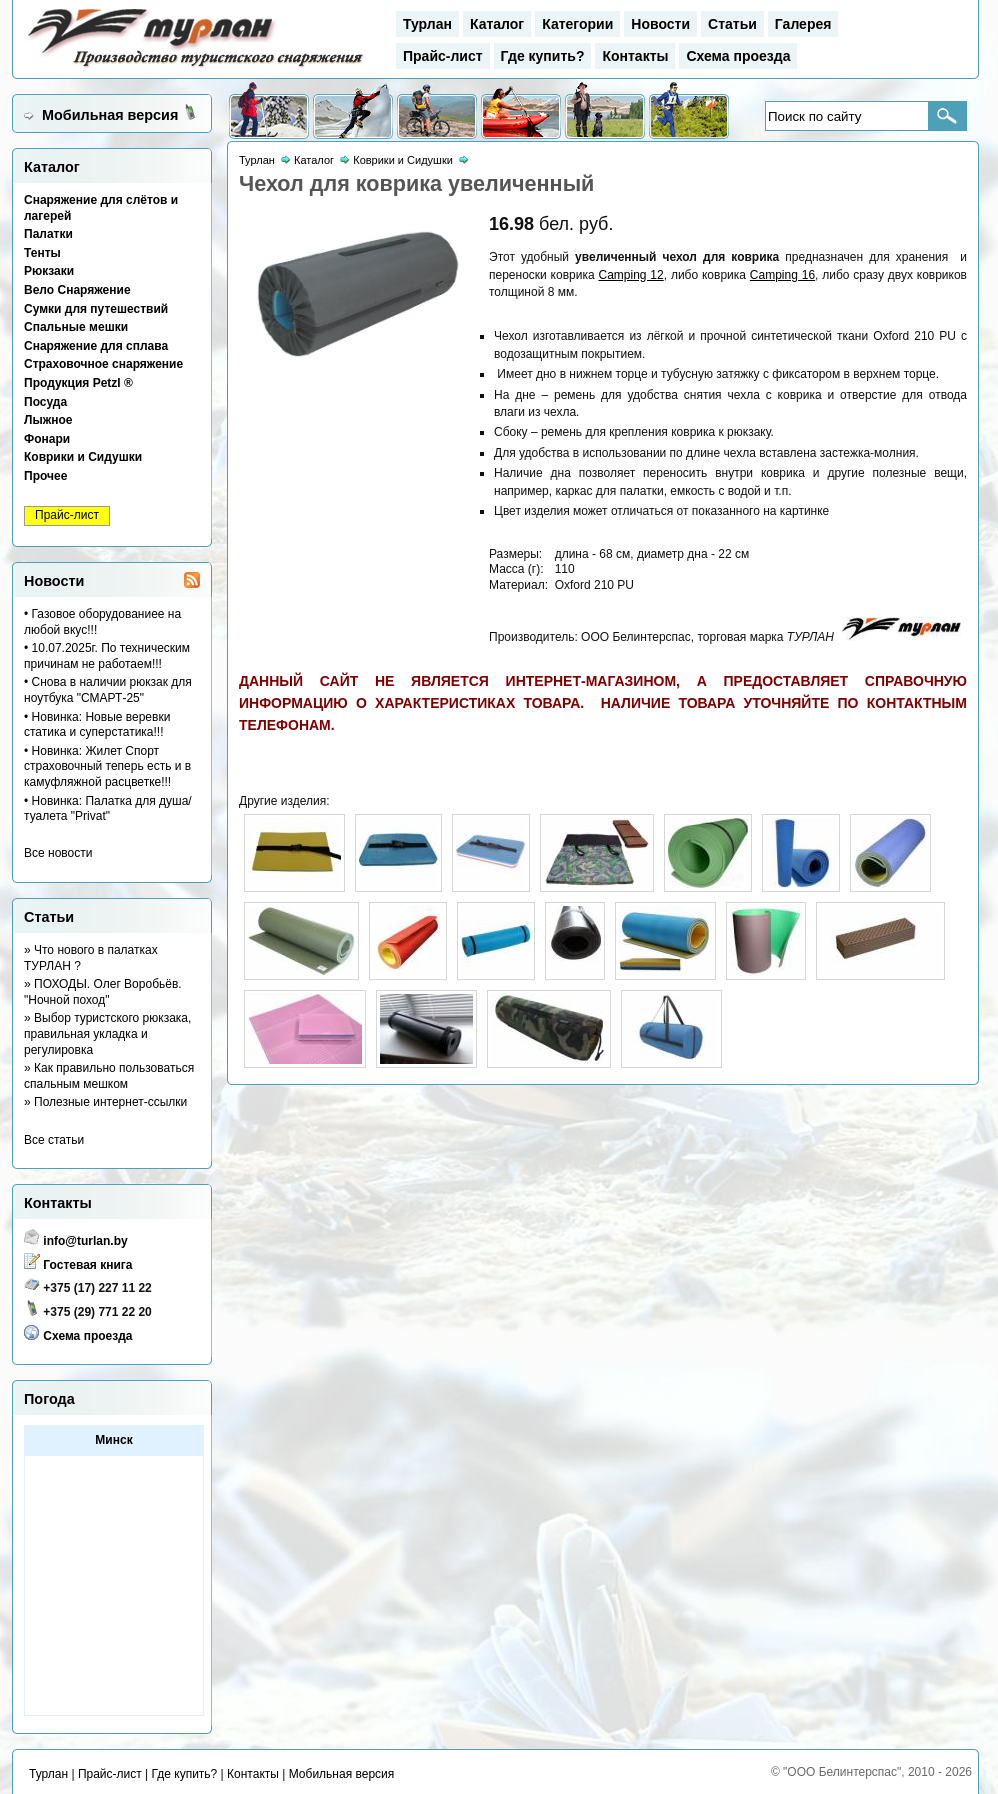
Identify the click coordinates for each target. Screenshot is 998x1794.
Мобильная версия (110, 115)
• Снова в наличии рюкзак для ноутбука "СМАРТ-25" (108, 690)
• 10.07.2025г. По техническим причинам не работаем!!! (107, 656)
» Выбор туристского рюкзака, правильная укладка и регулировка (107, 1033)
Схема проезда (738, 56)
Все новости (58, 853)
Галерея (803, 24)
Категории (577, 24)
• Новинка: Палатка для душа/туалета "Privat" (108, 809)
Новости (660, 24)
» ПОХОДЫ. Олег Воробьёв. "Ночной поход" (103, 992)
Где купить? (543, 56)
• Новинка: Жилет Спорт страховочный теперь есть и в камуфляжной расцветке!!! (107, 766)
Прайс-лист (443, 56)
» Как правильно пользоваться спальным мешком (109, 1076)
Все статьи (54, 1140)
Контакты (635, 56)
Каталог (497, 24)
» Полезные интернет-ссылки (105, 1102)
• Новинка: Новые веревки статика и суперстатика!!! (97, 725)
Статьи (732, 24)
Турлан (427, 24)
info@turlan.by (85, 1241)
